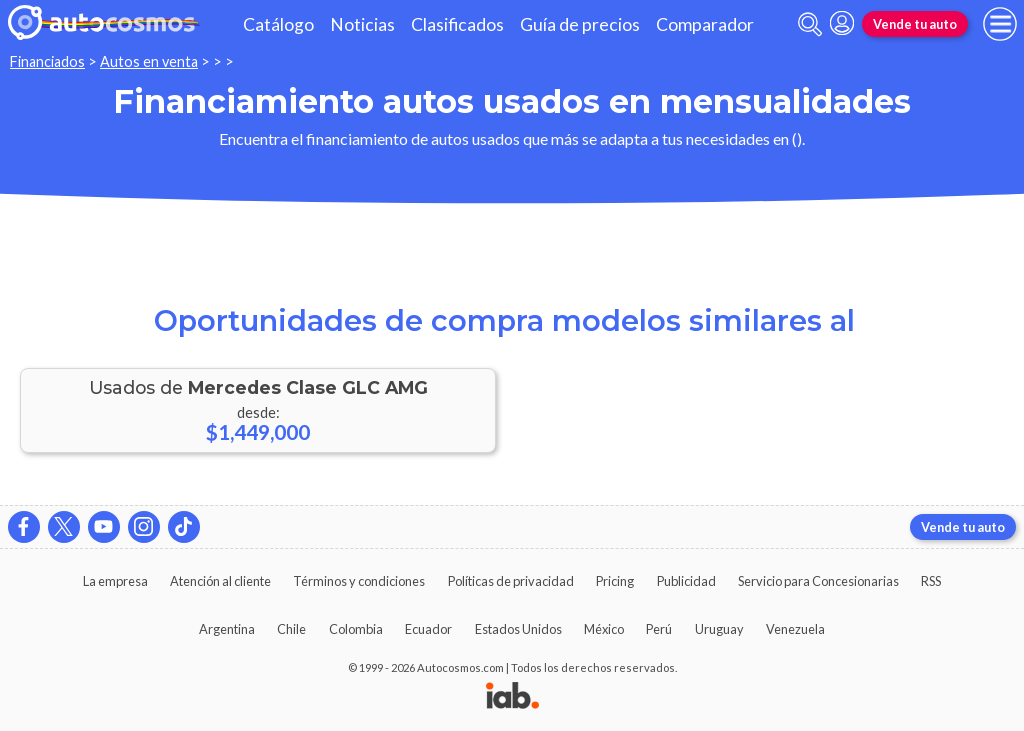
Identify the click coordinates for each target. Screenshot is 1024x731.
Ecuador (428, 629)
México (604, 629)
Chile (291, 629)
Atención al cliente (220, 581)
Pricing (615, 581)
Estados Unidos (518, 629)
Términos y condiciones (359, 581)
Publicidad (686, 581)
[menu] (1000, 24)
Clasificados (457, 24)
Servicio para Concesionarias (818, 581)
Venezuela (795, 629)
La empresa (115, 581)
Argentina (227, 629)
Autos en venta (149, 61)
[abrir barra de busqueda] (810, 24)
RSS (931, 581)
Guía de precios (580, 24)
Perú (659, 629)
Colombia (356, 629)
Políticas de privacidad (511, 581)
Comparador (705, 24)
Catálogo (278, 24)
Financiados (47, 61)
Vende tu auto (915, 24)
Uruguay (719, 629)
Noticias (362, 24)
